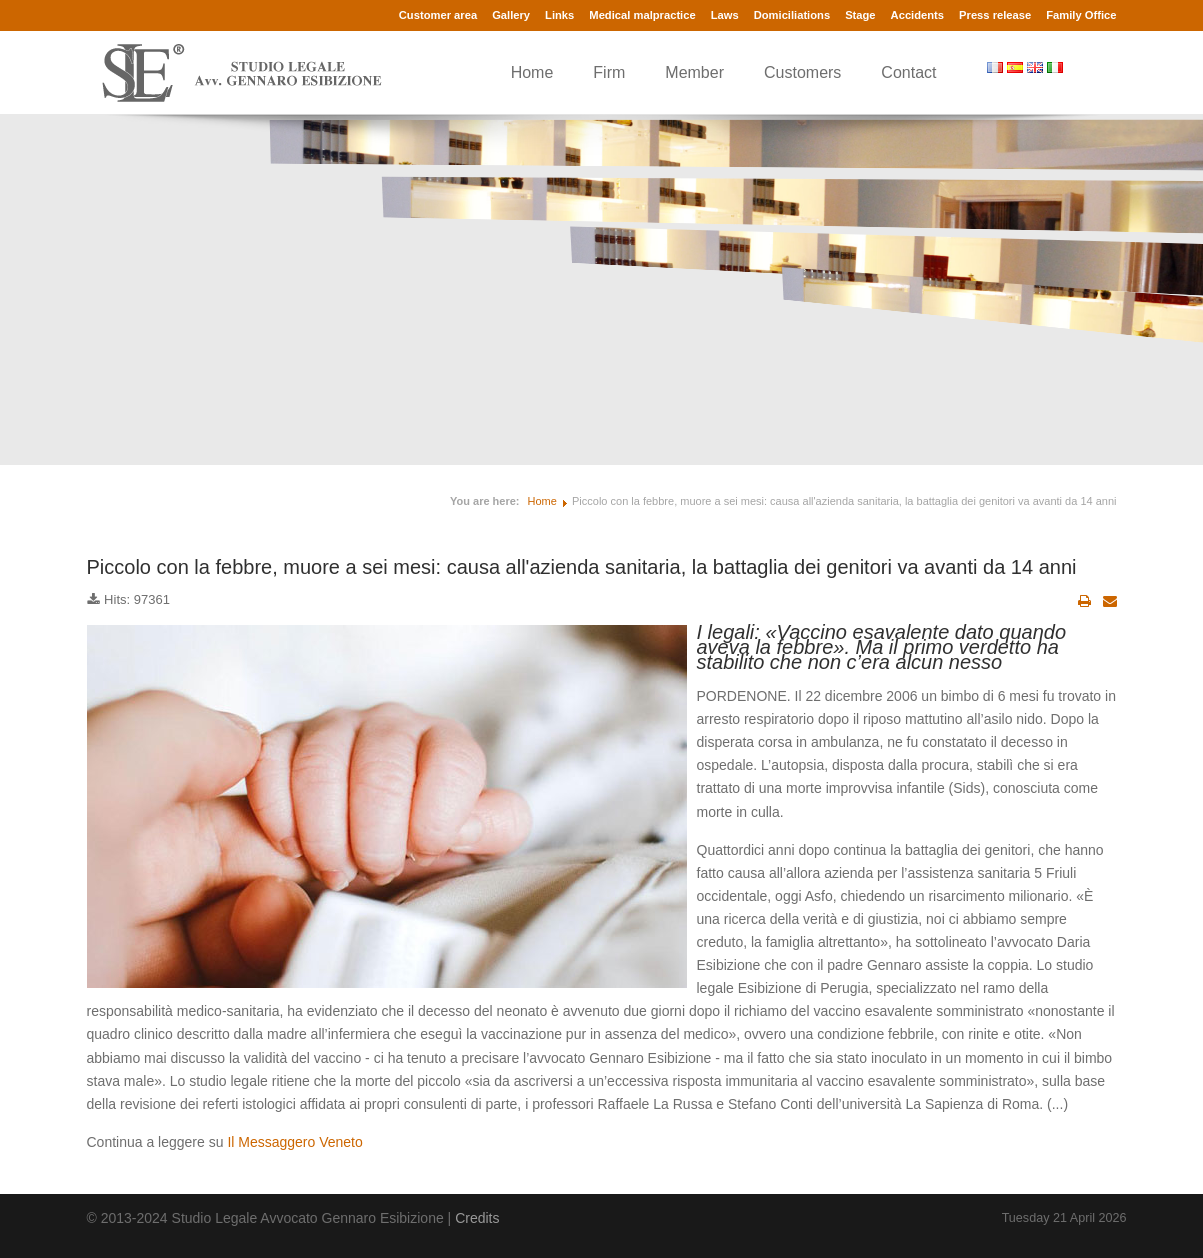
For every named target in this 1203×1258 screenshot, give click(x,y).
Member (694, 72)
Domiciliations (792, 15)
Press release (995, 15)
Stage (860, 15)
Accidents (917, 15)
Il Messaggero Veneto (294, 1142)
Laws (725, 15)
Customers (802, 72)
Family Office (1081, 15)
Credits (477, 1218)
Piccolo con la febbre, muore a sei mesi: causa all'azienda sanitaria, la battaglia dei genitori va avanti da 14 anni (582, 567)
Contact (908, 72)
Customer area (438, 15)
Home (532, 72)
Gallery (511, 15)
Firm (609, 72)
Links (559, 15)
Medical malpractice (642, 15)
